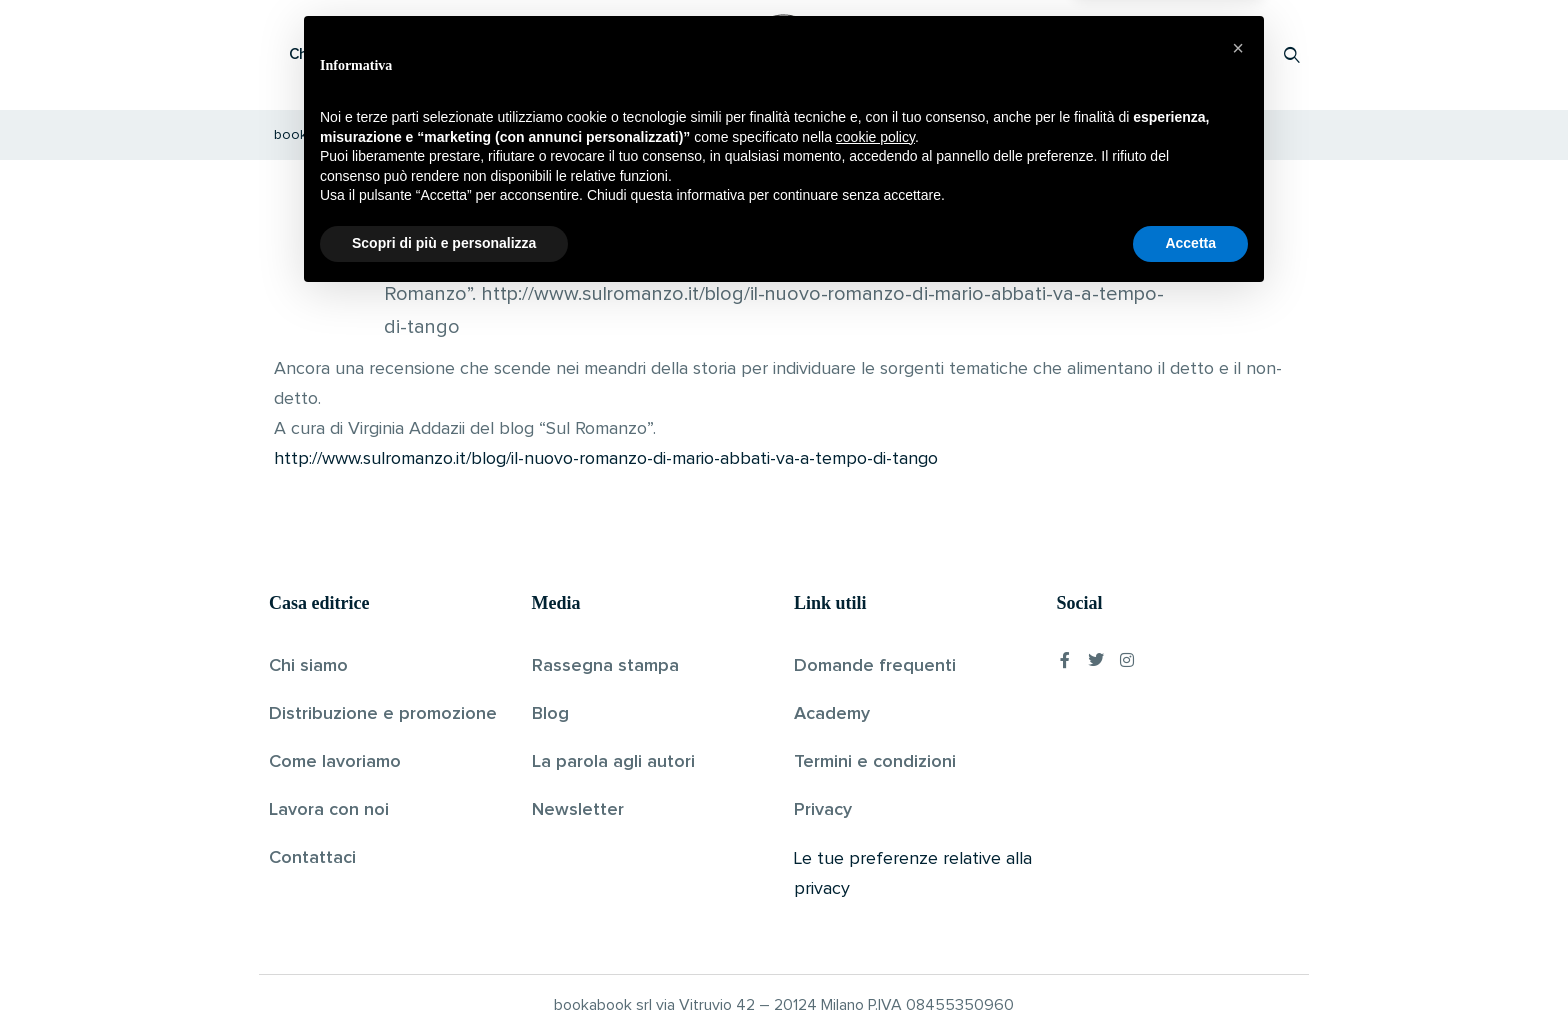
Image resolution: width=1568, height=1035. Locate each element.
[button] (1238, 785)
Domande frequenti (875, 666)
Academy (832, 714)
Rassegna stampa (605, 666)
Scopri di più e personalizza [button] (444, 980)
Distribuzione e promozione (383, 714)
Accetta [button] (1190, 980)
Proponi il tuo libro (1133, 54)
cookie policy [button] (875, 874)
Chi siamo (308, 666)
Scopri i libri (529, 54)
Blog (550, 714)
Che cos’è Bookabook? (369, 54)
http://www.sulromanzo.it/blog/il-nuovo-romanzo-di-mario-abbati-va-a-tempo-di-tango (606, 459)
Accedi (1240, 54)
